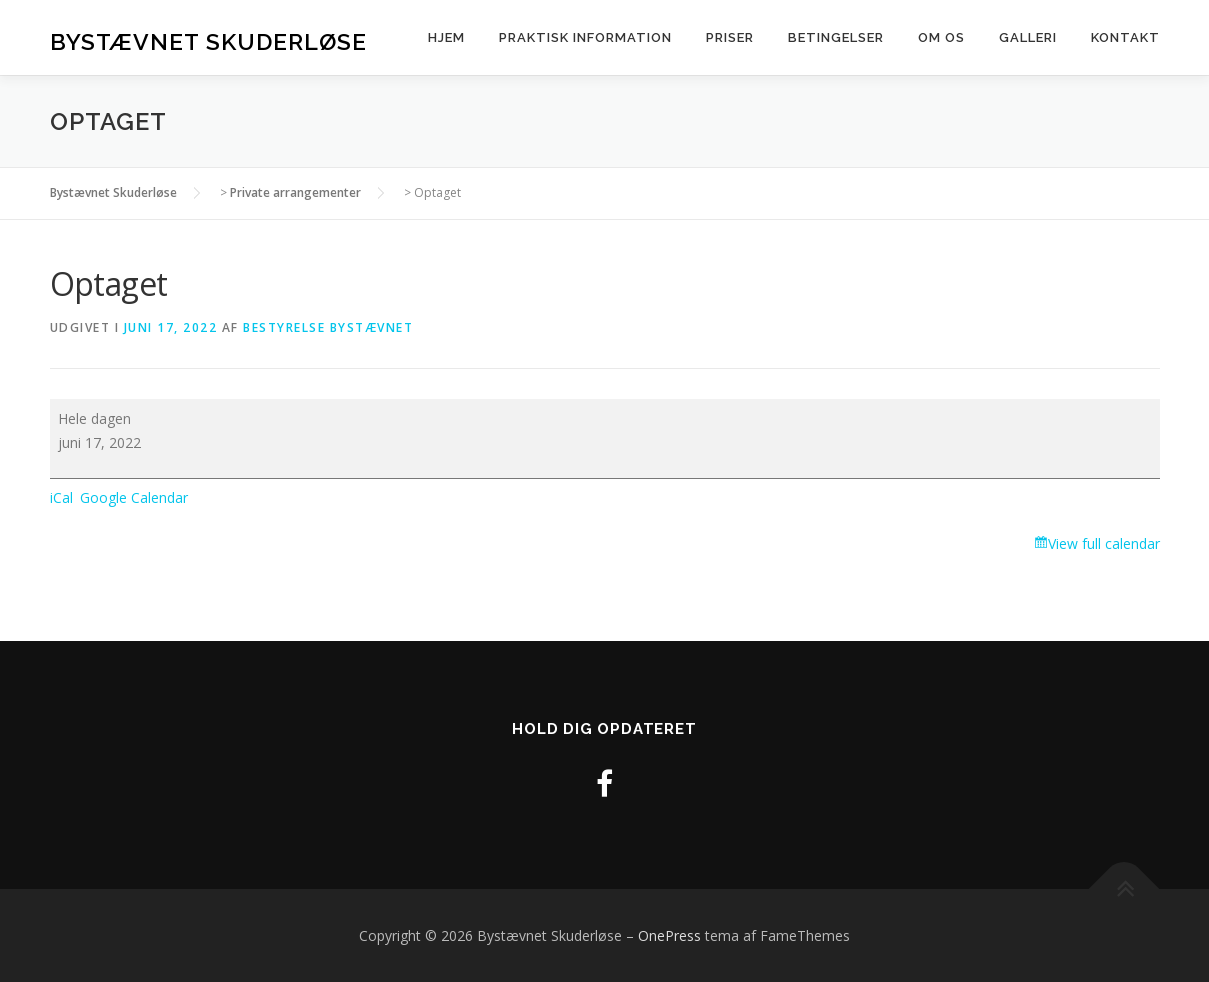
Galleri (1028, 37)
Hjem (446, 37)
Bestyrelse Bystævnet (328, 327)
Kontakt (1125, 37)
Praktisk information (585, 37)
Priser (730, 37)
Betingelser (836, 37)
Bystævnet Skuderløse (208, 40)
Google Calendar (134, 497)
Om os (941, 37)
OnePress (669, 935)
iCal (61, 497)
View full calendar (1104, 543)
